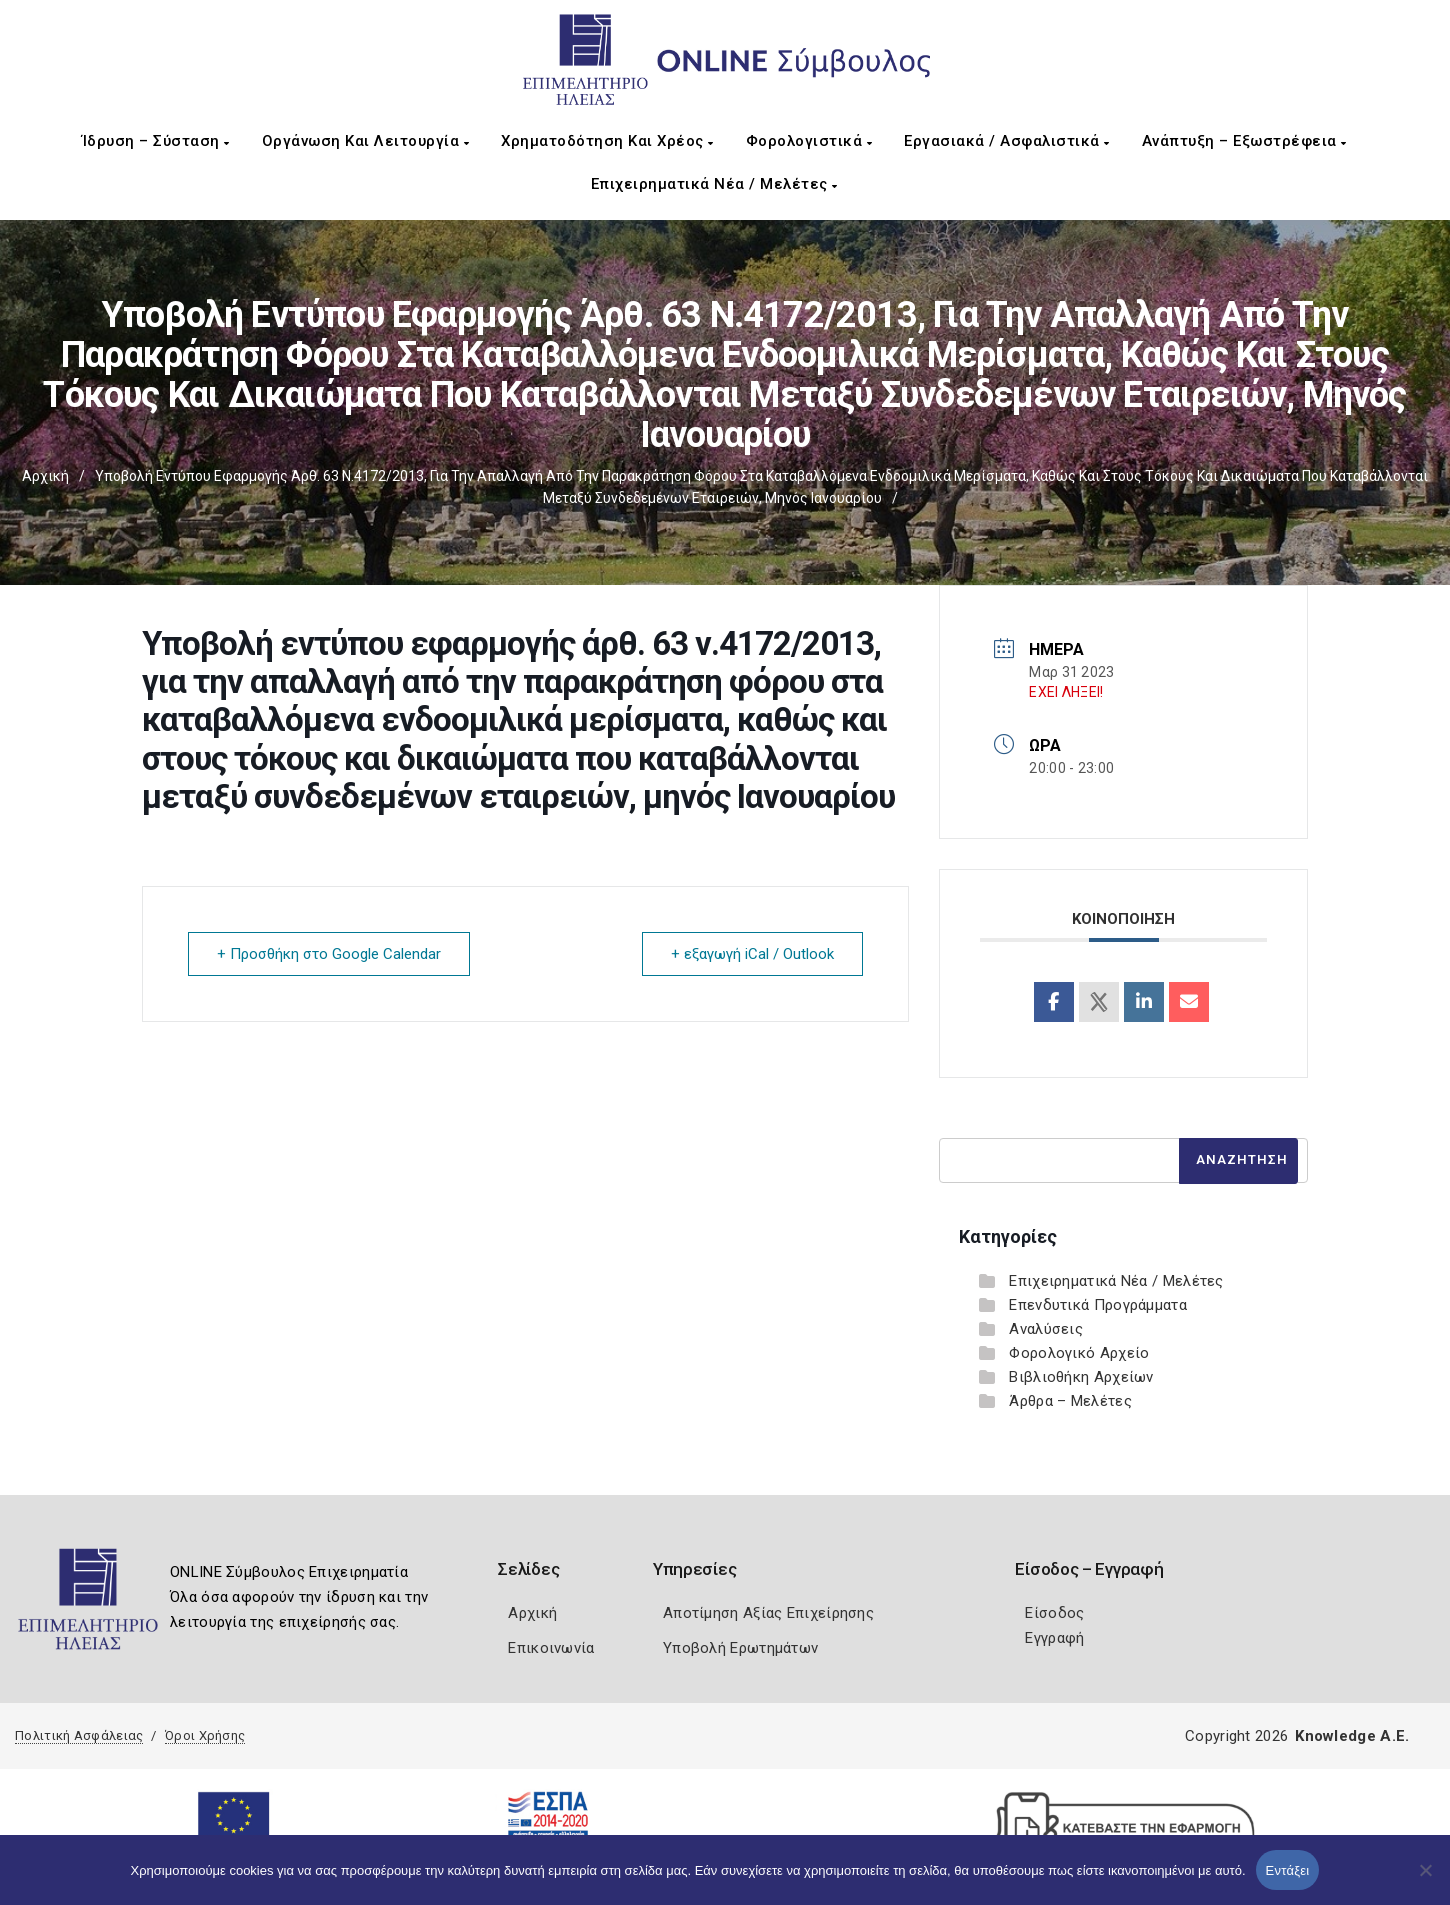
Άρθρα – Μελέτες (1070, 1401)
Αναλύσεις (1046, 1329)
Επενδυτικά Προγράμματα (1098, 1305)
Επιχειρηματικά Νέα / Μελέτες (714, 184)
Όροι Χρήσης (205, 1735)
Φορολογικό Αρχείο (1079, 1353)
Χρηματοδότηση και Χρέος (607, 141)
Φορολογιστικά (809, 141)
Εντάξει (1288, 1870)
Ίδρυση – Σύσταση (156, 141)
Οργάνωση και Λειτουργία (366, 141)
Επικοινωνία (551, 1648)
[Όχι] (1425, 1880)
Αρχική (45, 476)
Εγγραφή (1054, 1638)
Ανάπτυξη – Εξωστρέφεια (1244, 141)
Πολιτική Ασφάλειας (79, 1735)
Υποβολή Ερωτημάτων (740, 1648)
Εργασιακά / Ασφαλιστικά (1007, 141)
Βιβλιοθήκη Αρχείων (1081, 1377)
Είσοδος (1054, 1613)
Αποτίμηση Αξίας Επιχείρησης (768, 1613)
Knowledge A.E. (1352, 1736)
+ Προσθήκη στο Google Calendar (329, 954)
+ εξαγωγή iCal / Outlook (752, 954)
